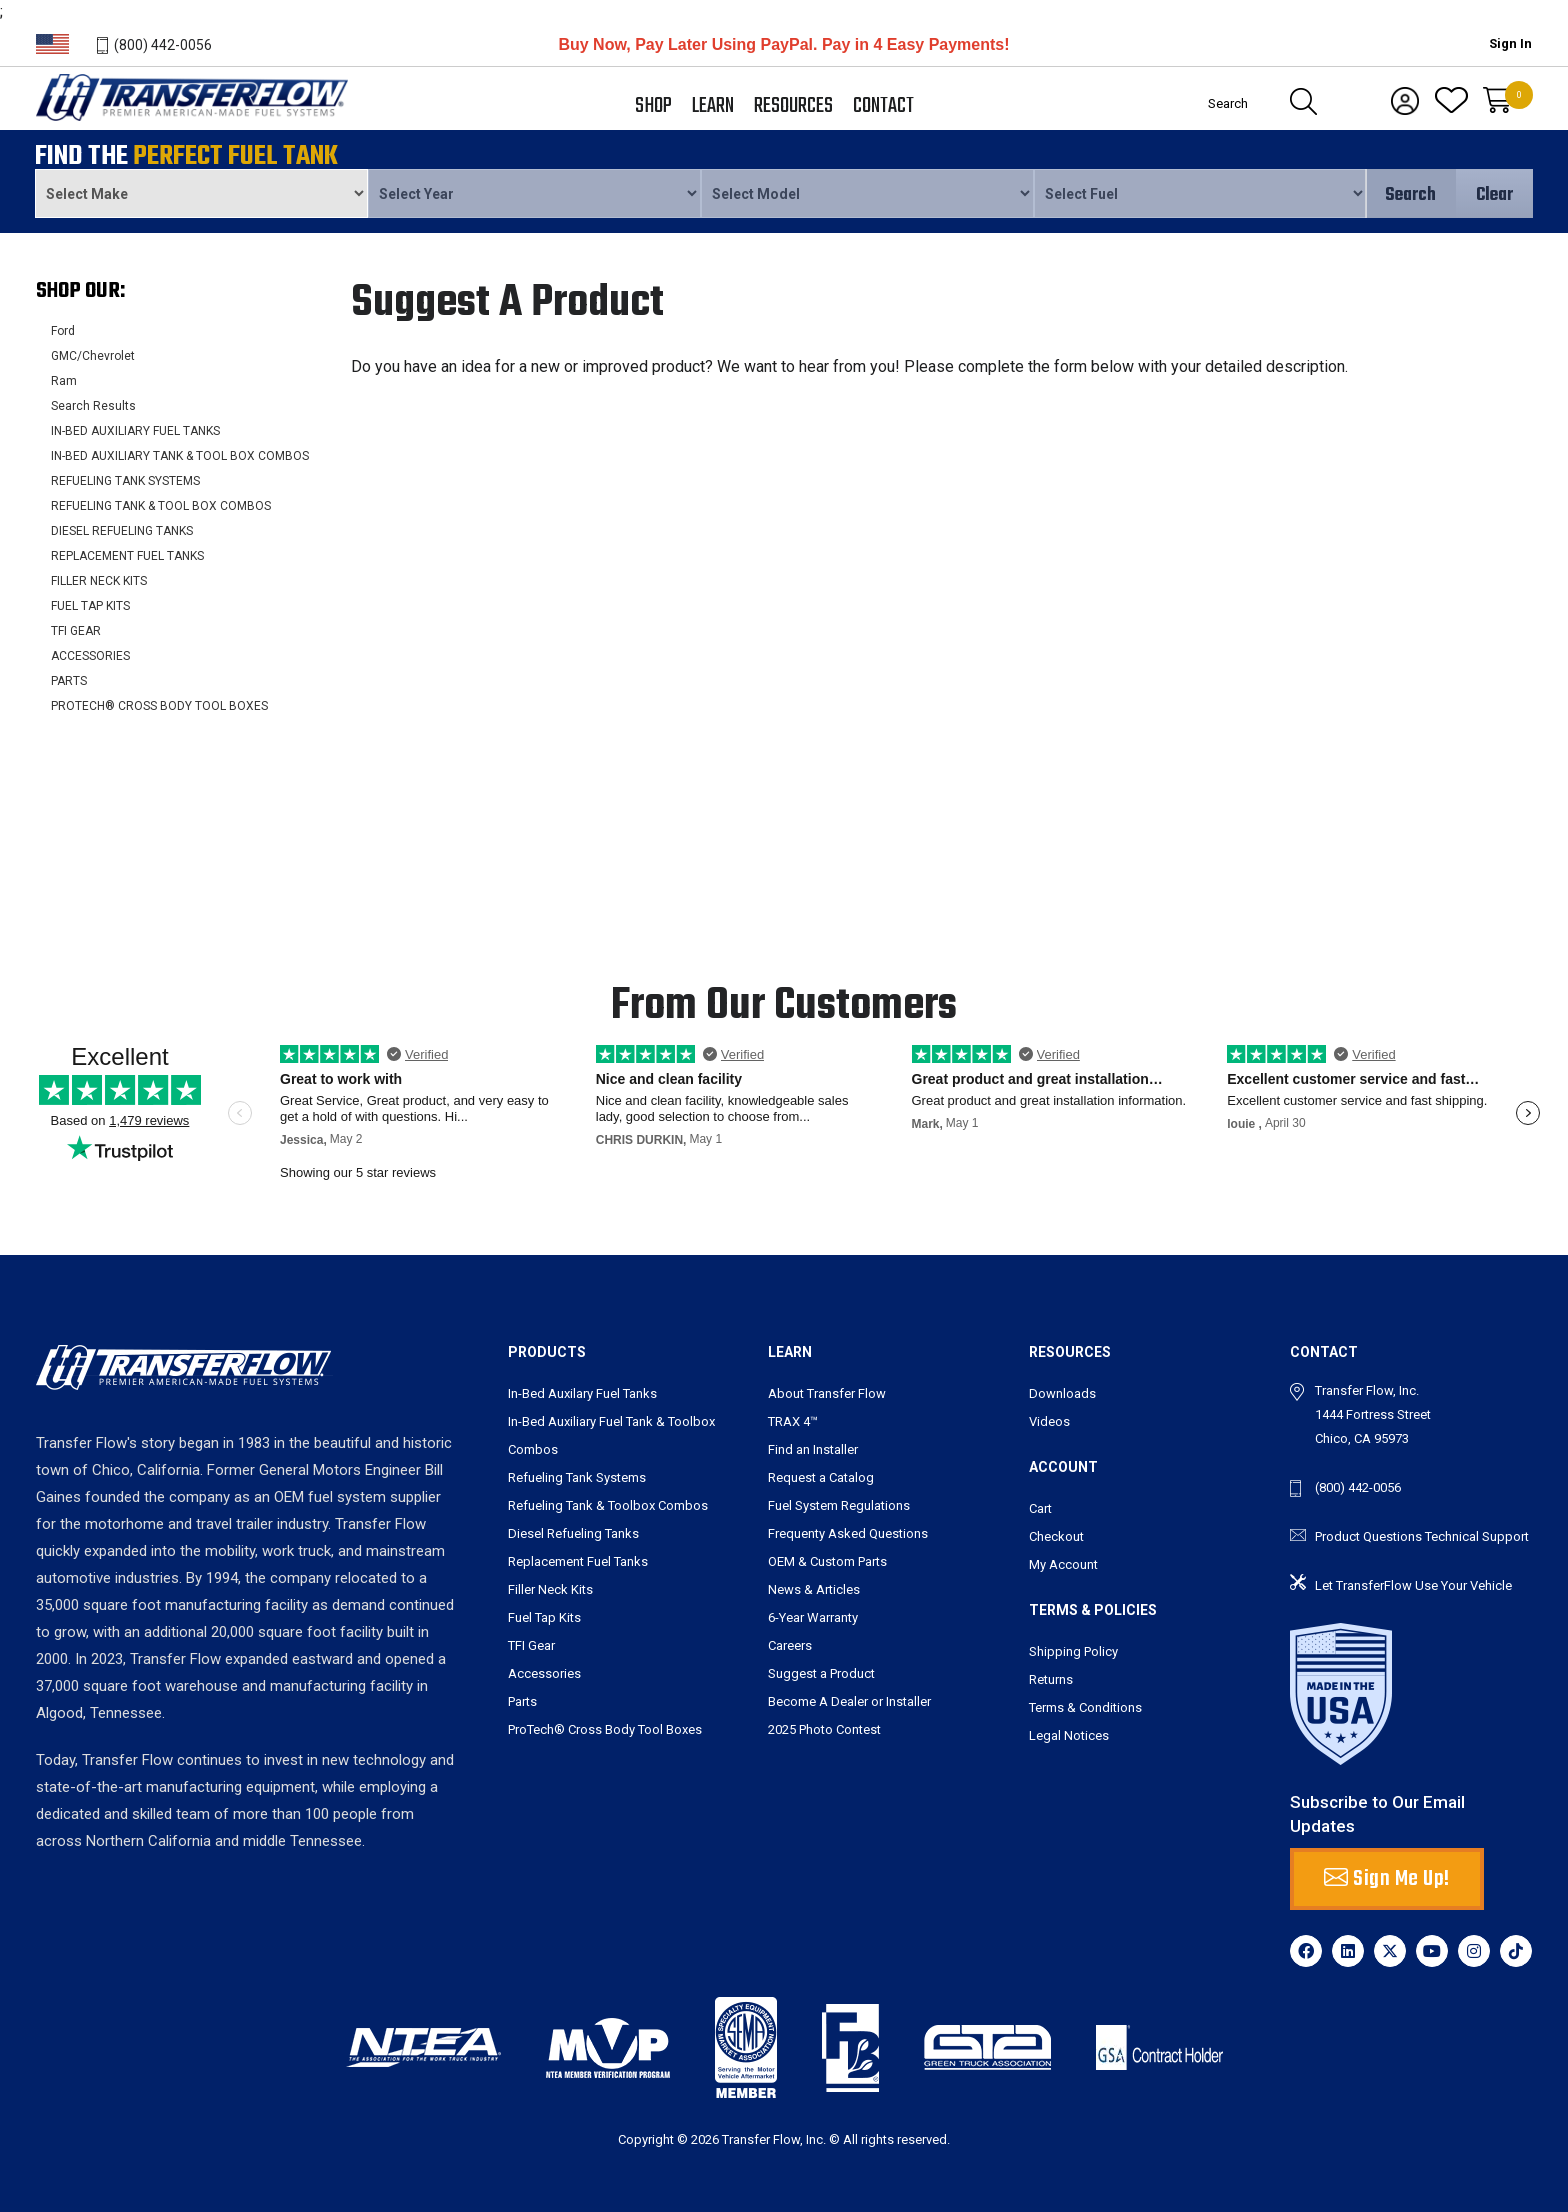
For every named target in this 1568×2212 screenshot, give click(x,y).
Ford (63, 331)
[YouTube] (1432, 1951)
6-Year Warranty (813, 1617)
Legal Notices (1069, 1735)
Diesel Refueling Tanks (573, 1533)
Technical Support (1477, 1536)
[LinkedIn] (1348, 1951)
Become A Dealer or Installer (849, 1701)
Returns (1051, 1679)
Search (1410, 195)
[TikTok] (1516, 1951)
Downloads (1062, 1393)
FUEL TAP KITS (90, 606)
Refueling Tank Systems (577, 1477)
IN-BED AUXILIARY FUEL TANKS (135, 431)
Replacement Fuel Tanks (578, 1561)
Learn (713, 106)
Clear (1494, 195)
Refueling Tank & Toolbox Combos (608, 1505)
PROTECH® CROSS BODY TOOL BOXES (159, 706)
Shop (653, 106)
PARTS (69, 681)
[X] (1390, 1951)
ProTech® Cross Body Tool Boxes (605, 1729)
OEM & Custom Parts (827, 1561)
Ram (64, 381)
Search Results (93, 406)
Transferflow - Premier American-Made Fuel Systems (189, 121)
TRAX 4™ (793, 1421)
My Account (1063, 1564)
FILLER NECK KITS (99, 581)
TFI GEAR (76, 631)
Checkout (1056, 1536)
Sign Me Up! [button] (1387, 1879)
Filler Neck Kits (550, 1589)
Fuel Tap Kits (544, 1617)
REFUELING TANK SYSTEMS (125, 481)
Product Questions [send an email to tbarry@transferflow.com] (1368, 1536)
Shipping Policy (1073, 1651)
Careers (790, 1645)
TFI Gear (531, 1645)
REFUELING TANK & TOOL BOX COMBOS (161, 506)
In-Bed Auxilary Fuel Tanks (582, 1393)
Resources (793, 106)
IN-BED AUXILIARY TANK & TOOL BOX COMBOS (180, 456)
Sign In (1510, 43)
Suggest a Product (821, 1673)
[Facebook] (1306, 1951)
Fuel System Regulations (839, 1505)
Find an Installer (813, 1449)
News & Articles (814, 1589)
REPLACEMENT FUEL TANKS (127, 556)
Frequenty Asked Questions (848, 1533)
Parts (522, 1701)
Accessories (544, 1673)
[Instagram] (1474, 1951)
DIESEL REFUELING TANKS (122, 531)
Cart (1040, 1508)
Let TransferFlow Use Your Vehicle (1413, 1585)
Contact (883, 106)
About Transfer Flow (827, 1393)
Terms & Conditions (1085, 1707)
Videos (1049, 1421)
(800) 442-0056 (163, 45)
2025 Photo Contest (824, 1729)
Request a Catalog (821, 1477)
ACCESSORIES (90, 656)
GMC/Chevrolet (93, 356)
